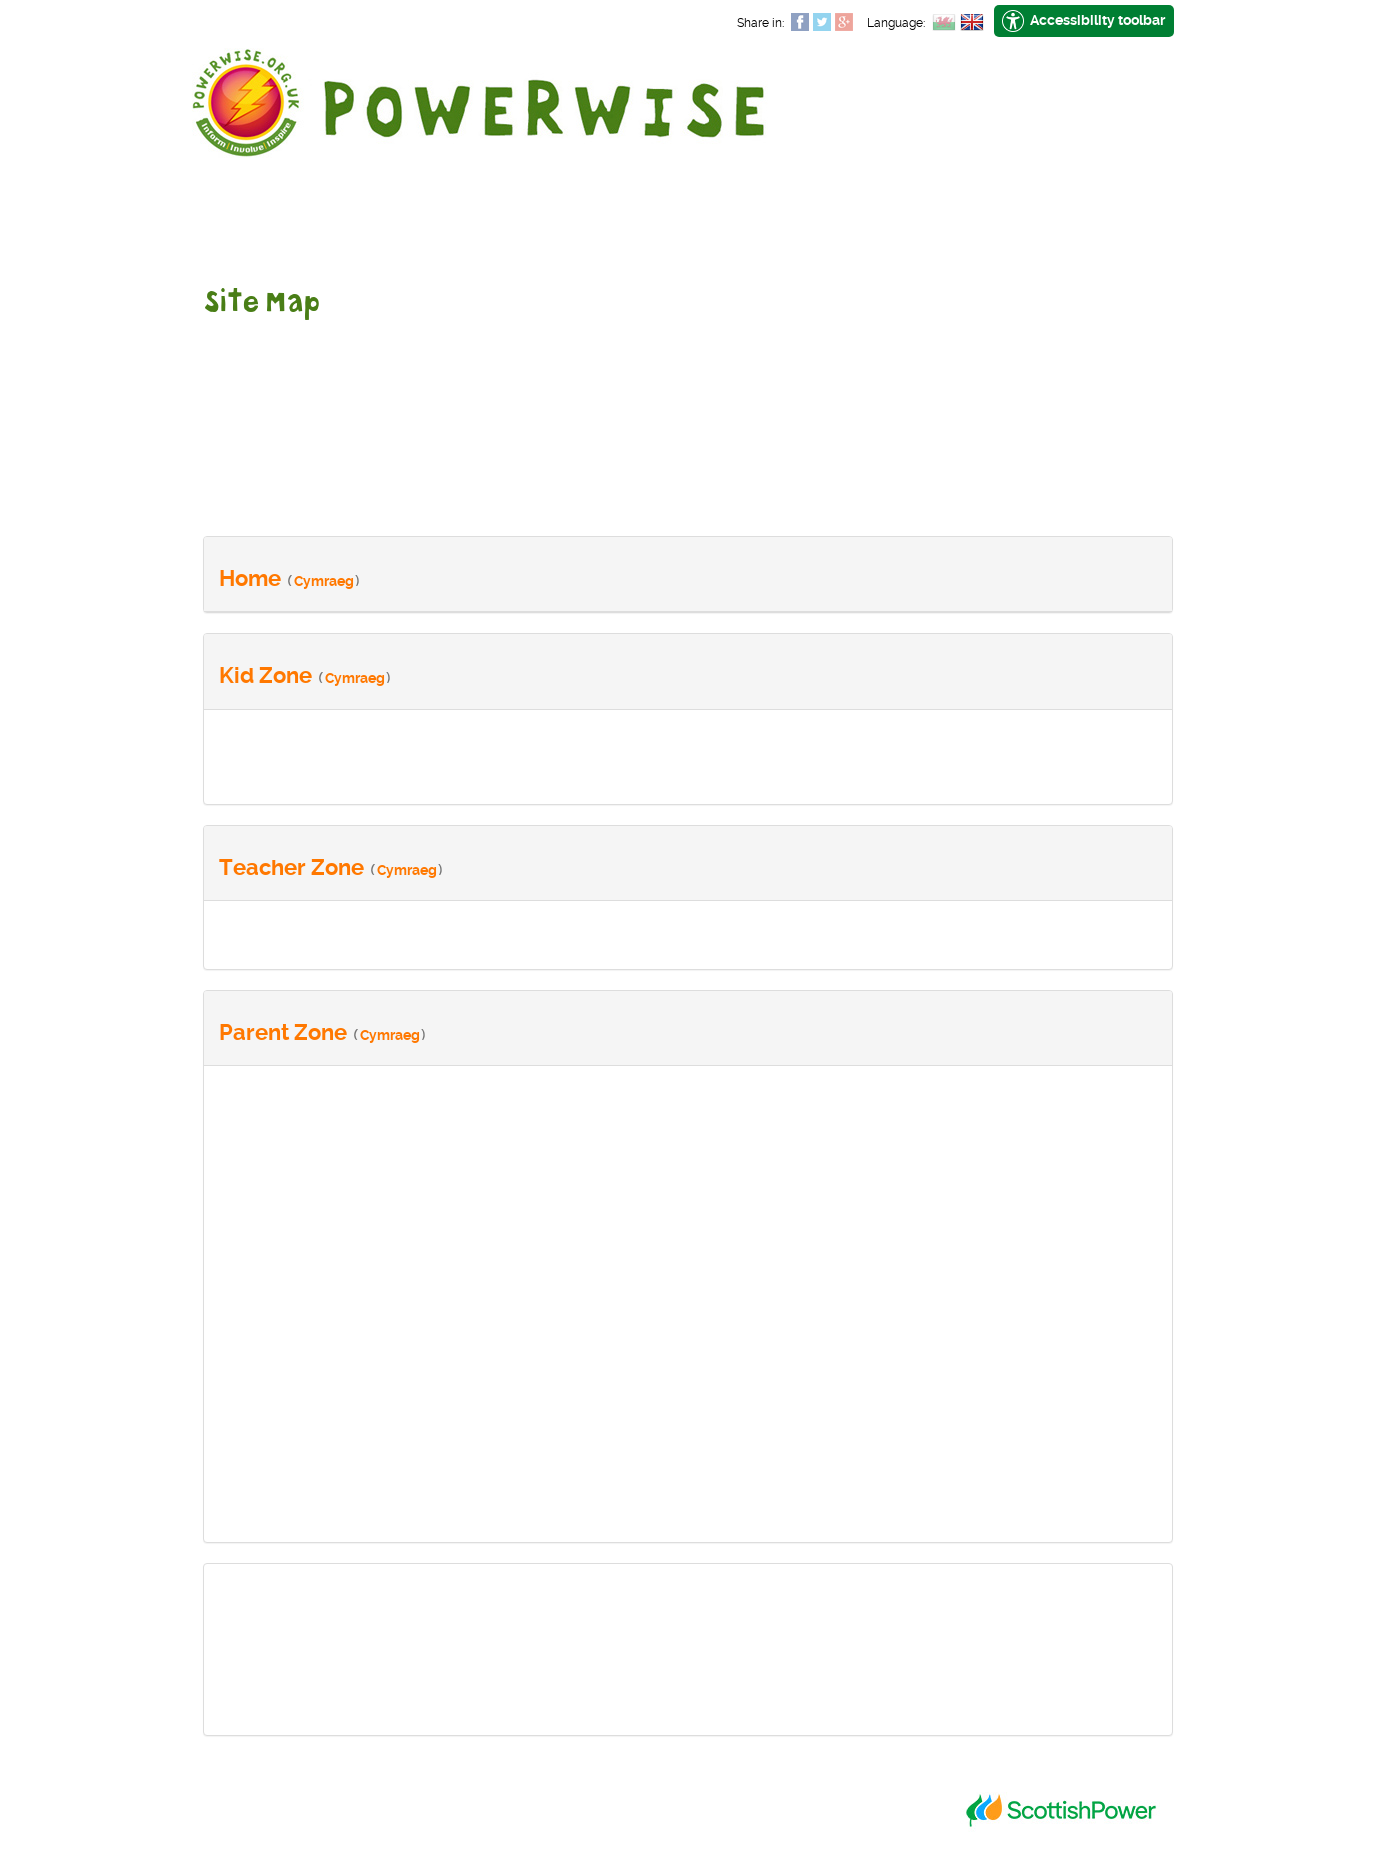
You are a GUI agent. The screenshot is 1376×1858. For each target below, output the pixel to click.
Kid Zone (265, 675)
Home (250, 578)
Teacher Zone (291, 867)
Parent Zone (283, 1032)
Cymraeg (324, 581)
